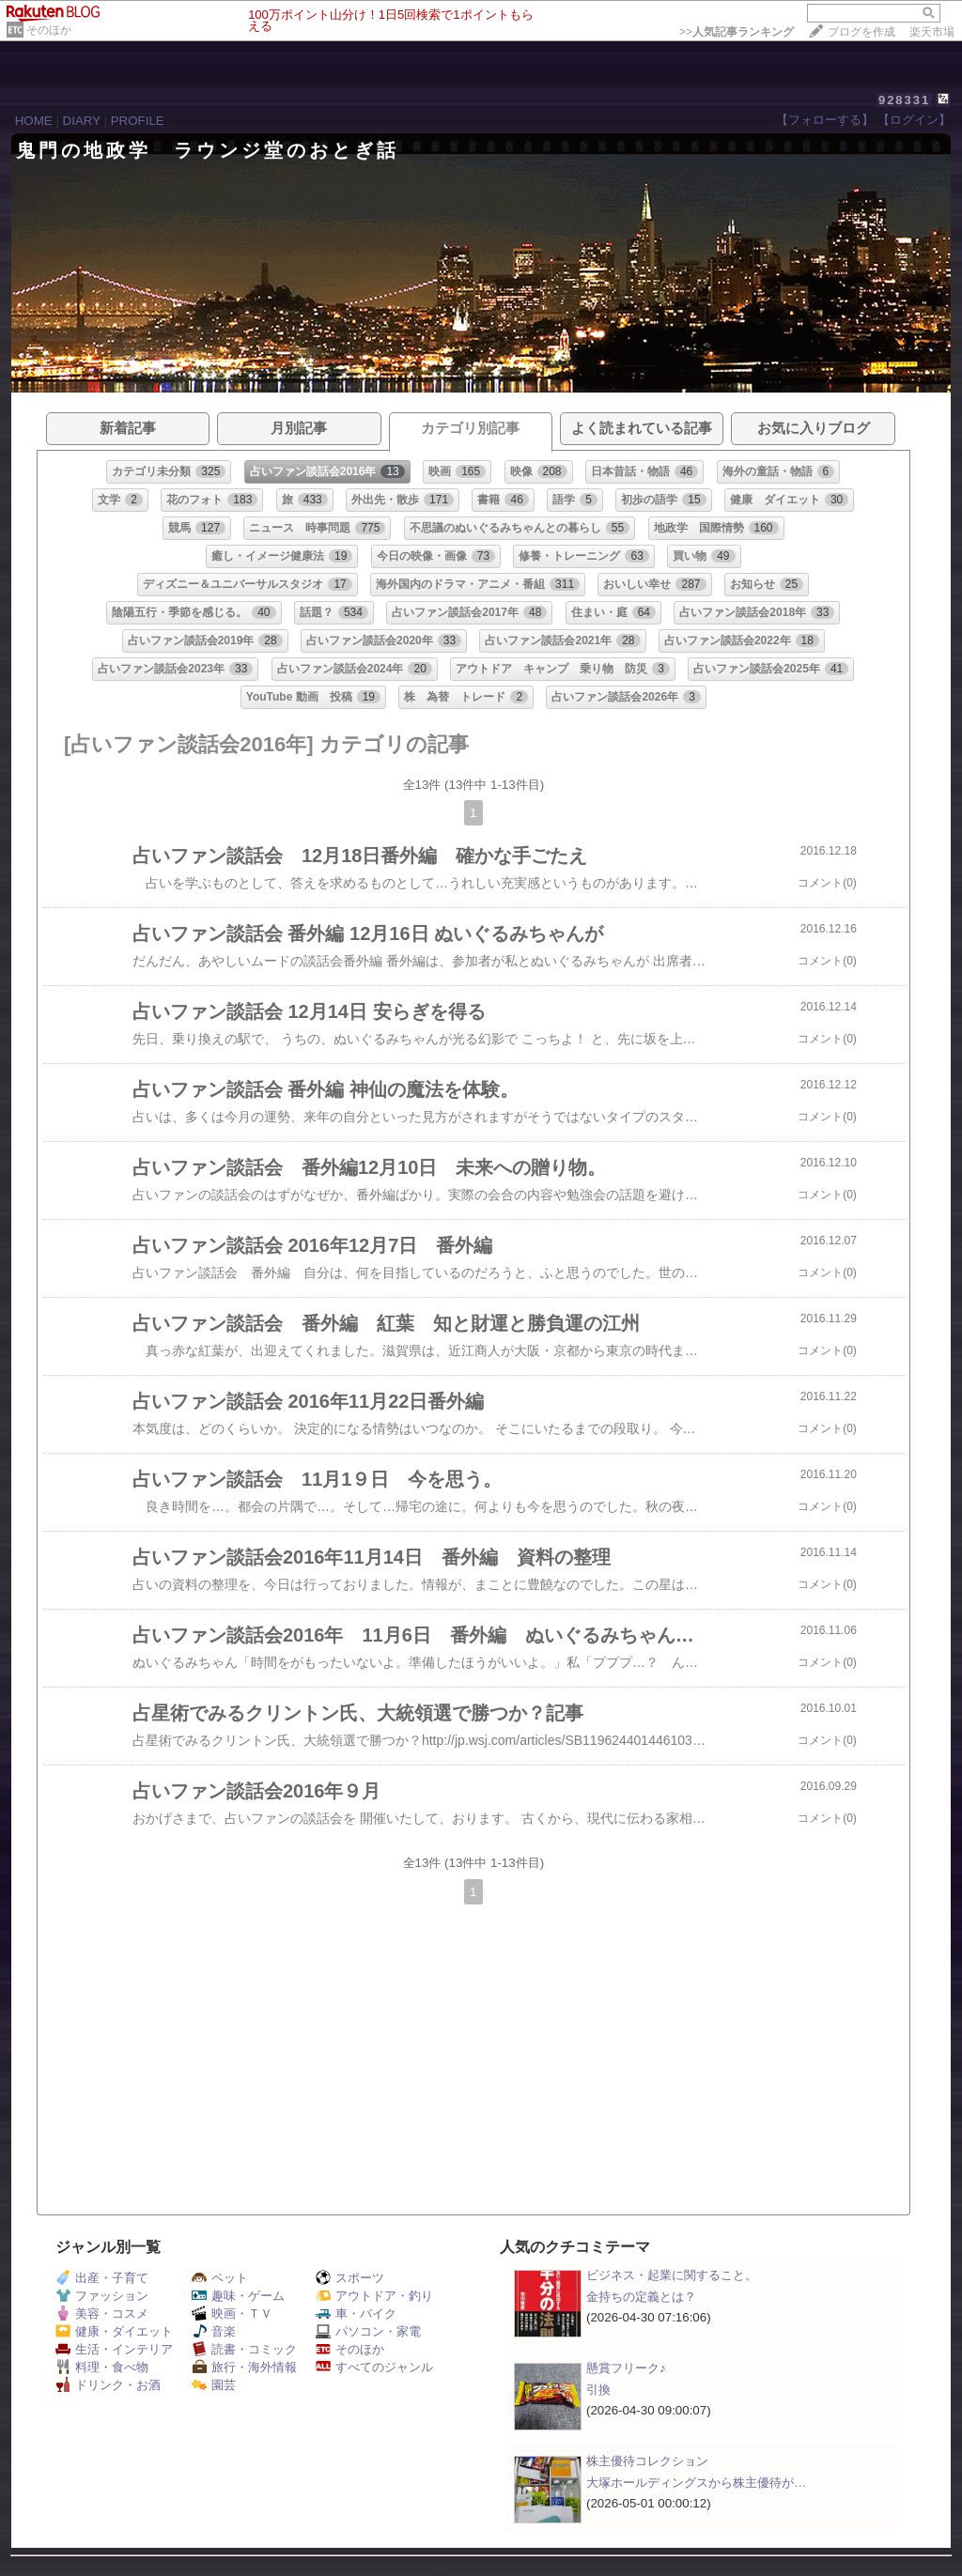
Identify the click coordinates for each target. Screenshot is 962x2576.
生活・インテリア (114, 2349)
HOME (34, 121)
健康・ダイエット (114, 2331)
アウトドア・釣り (374, 2296)
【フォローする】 (825, 120)
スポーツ (350, 2278)
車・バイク (356, 2313)
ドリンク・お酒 (108, 2385)
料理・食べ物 (101, 2367)
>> (736, 32)
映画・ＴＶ (232, 2313)
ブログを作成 (861, 32)
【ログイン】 (914, 120)
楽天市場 (931, 32)
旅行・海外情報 (244, 2367)
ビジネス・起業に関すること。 (671, 2275)
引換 (598, 2390)
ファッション (101, 2296)
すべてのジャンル (374, 2367)
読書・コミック (244, 2349)
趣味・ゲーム (238, 2296)
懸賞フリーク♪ (626, 2368)
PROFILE (137, 121)
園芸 (214, 2385)
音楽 (214, 2331)
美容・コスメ (101, 2313)
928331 (904, 100)
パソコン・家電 (368, 2331)
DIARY (82, 121)
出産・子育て (101, 2278)
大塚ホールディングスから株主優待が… (696, 2483)
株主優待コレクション (647, 2461)
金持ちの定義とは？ (641, 2297)
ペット (220, 2278)
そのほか (48, 30)
